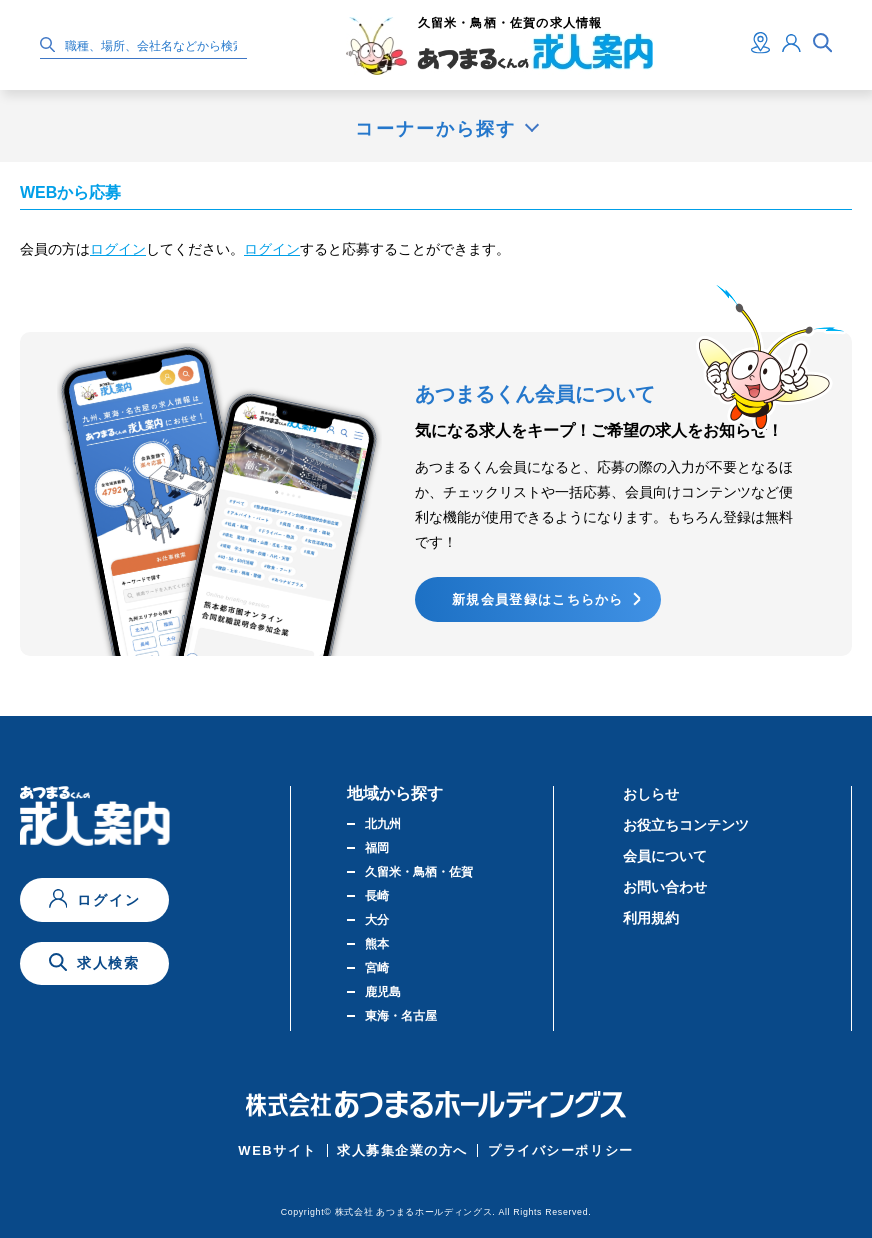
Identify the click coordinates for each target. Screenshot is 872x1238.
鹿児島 (383, 992)
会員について (665, 856)
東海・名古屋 (401, 1016)
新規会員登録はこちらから (538, 599)
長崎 (377, 896)
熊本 (377, 944)
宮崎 (377, 968)
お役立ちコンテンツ (686, 825)
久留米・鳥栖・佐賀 (419, 872)
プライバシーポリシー (561, 1150)
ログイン (118, 249)
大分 (377, 920)
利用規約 (651, 918)
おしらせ (651, 794)
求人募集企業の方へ (402, 1150)
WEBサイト (277, 1150)
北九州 (383, 824)
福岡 (377, 848)
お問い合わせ (665, 887)
